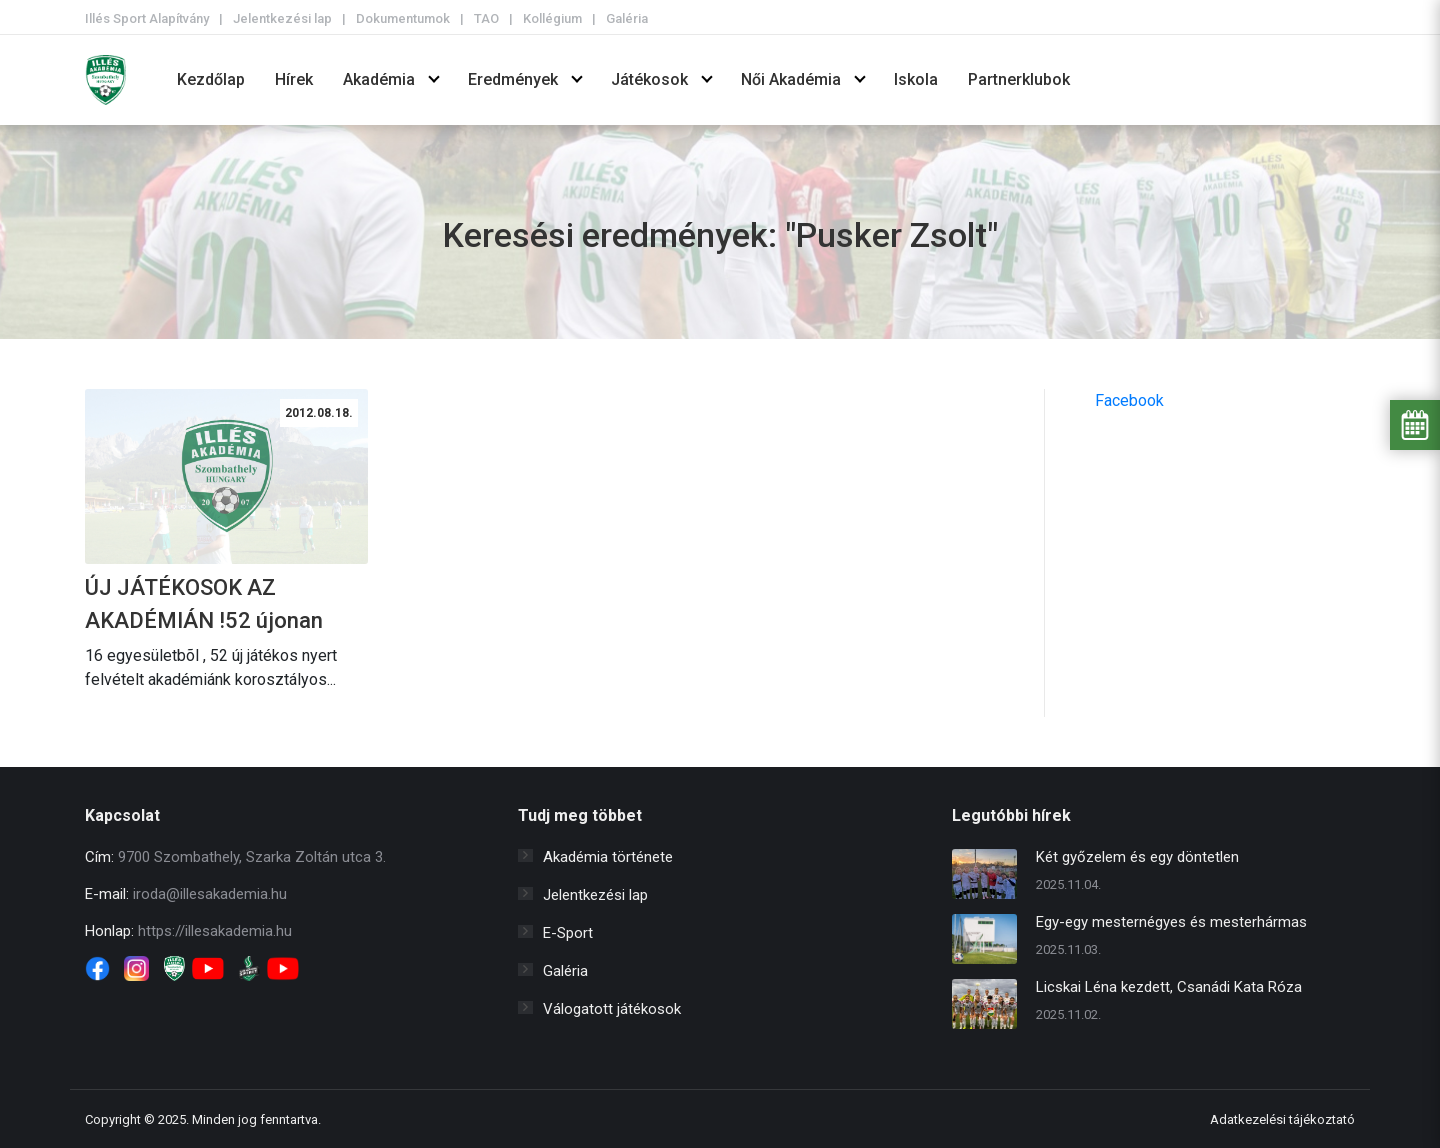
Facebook (1129, 400)
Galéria (627, 18)
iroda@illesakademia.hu (210, 894)
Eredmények (513, 79)
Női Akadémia (791, 79)
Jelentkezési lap (282, 18)
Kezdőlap (211, 79)
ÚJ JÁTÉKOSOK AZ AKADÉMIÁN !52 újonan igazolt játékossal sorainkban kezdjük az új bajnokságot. (206, 606)
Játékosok (649, 79)
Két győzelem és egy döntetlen (1137, 857)
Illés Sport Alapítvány (147, 18)
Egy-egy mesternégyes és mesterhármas (1171, 922)
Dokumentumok (403, 18)
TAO (486, 18)
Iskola (916, 79)
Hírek (294, 79)
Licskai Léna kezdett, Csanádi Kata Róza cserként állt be (1169, 989)
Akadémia (379, 79)
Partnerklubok (1019, 79)
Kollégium (552, 18)
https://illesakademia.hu (215, 931)
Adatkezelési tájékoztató (1282, 1119)
